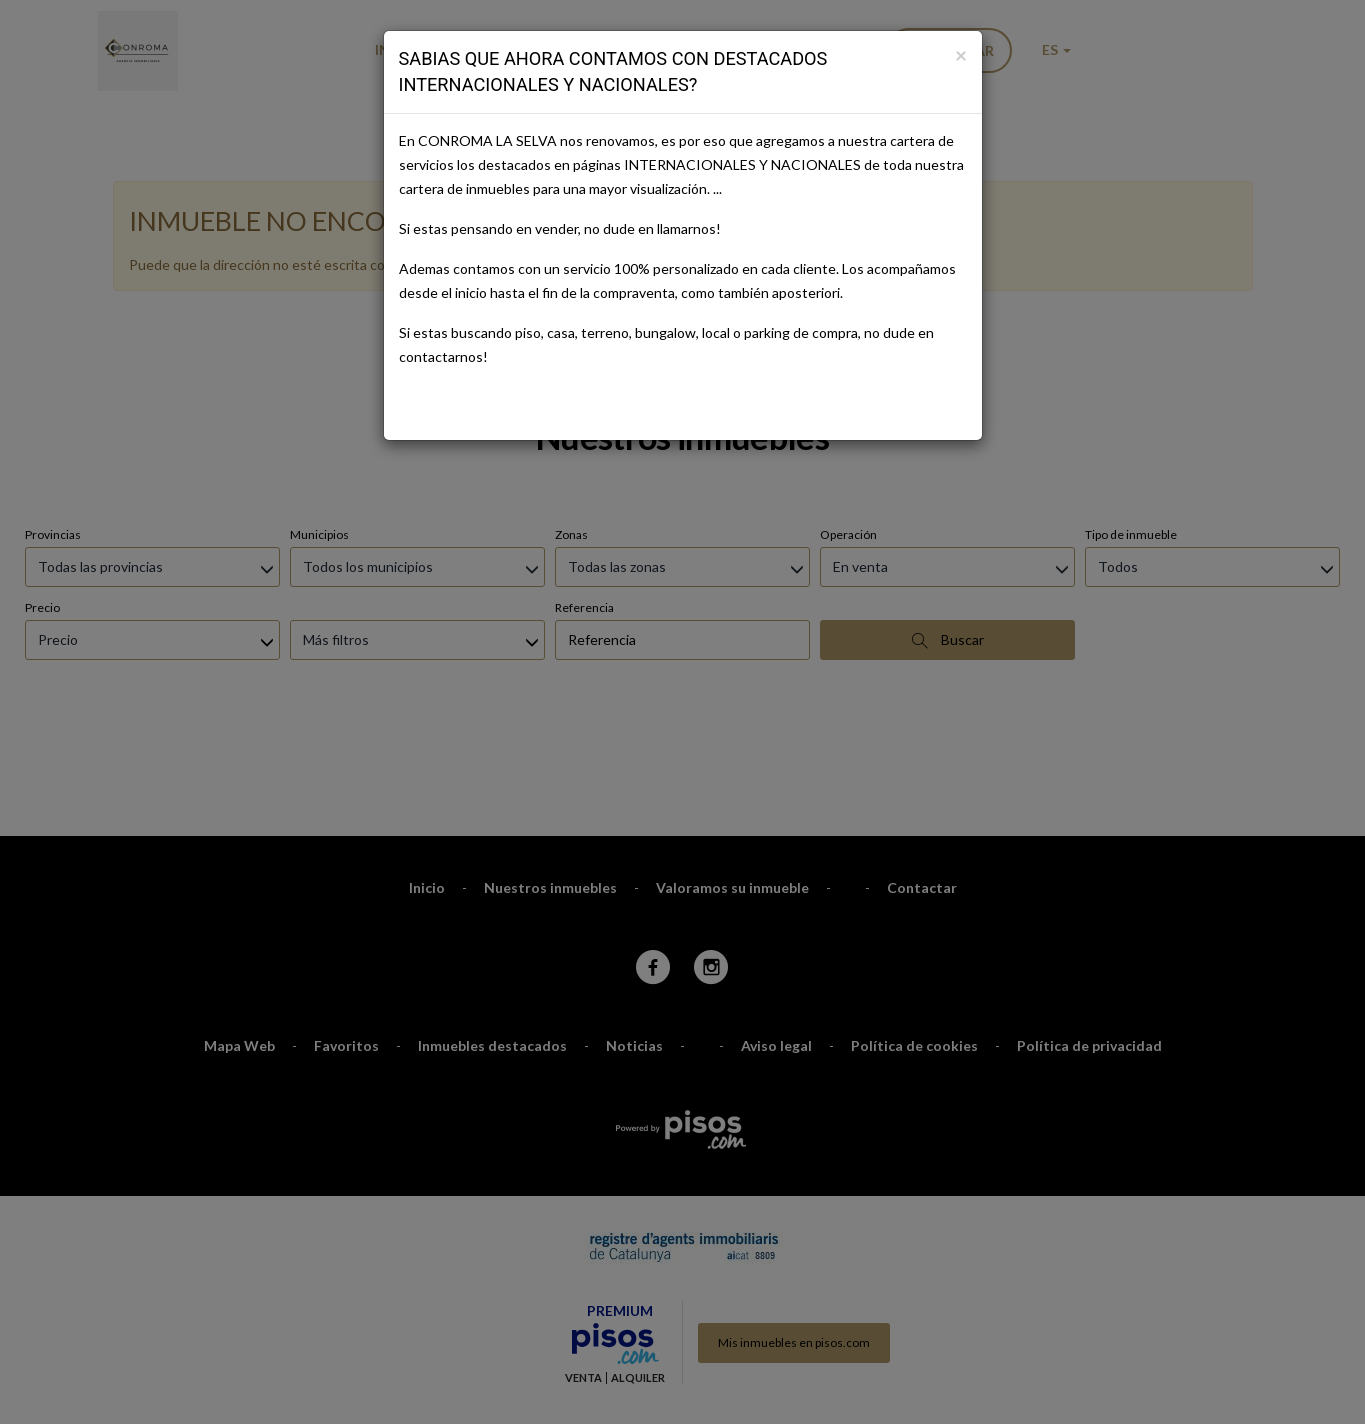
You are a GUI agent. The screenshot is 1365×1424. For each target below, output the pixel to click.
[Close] (961, 54)
